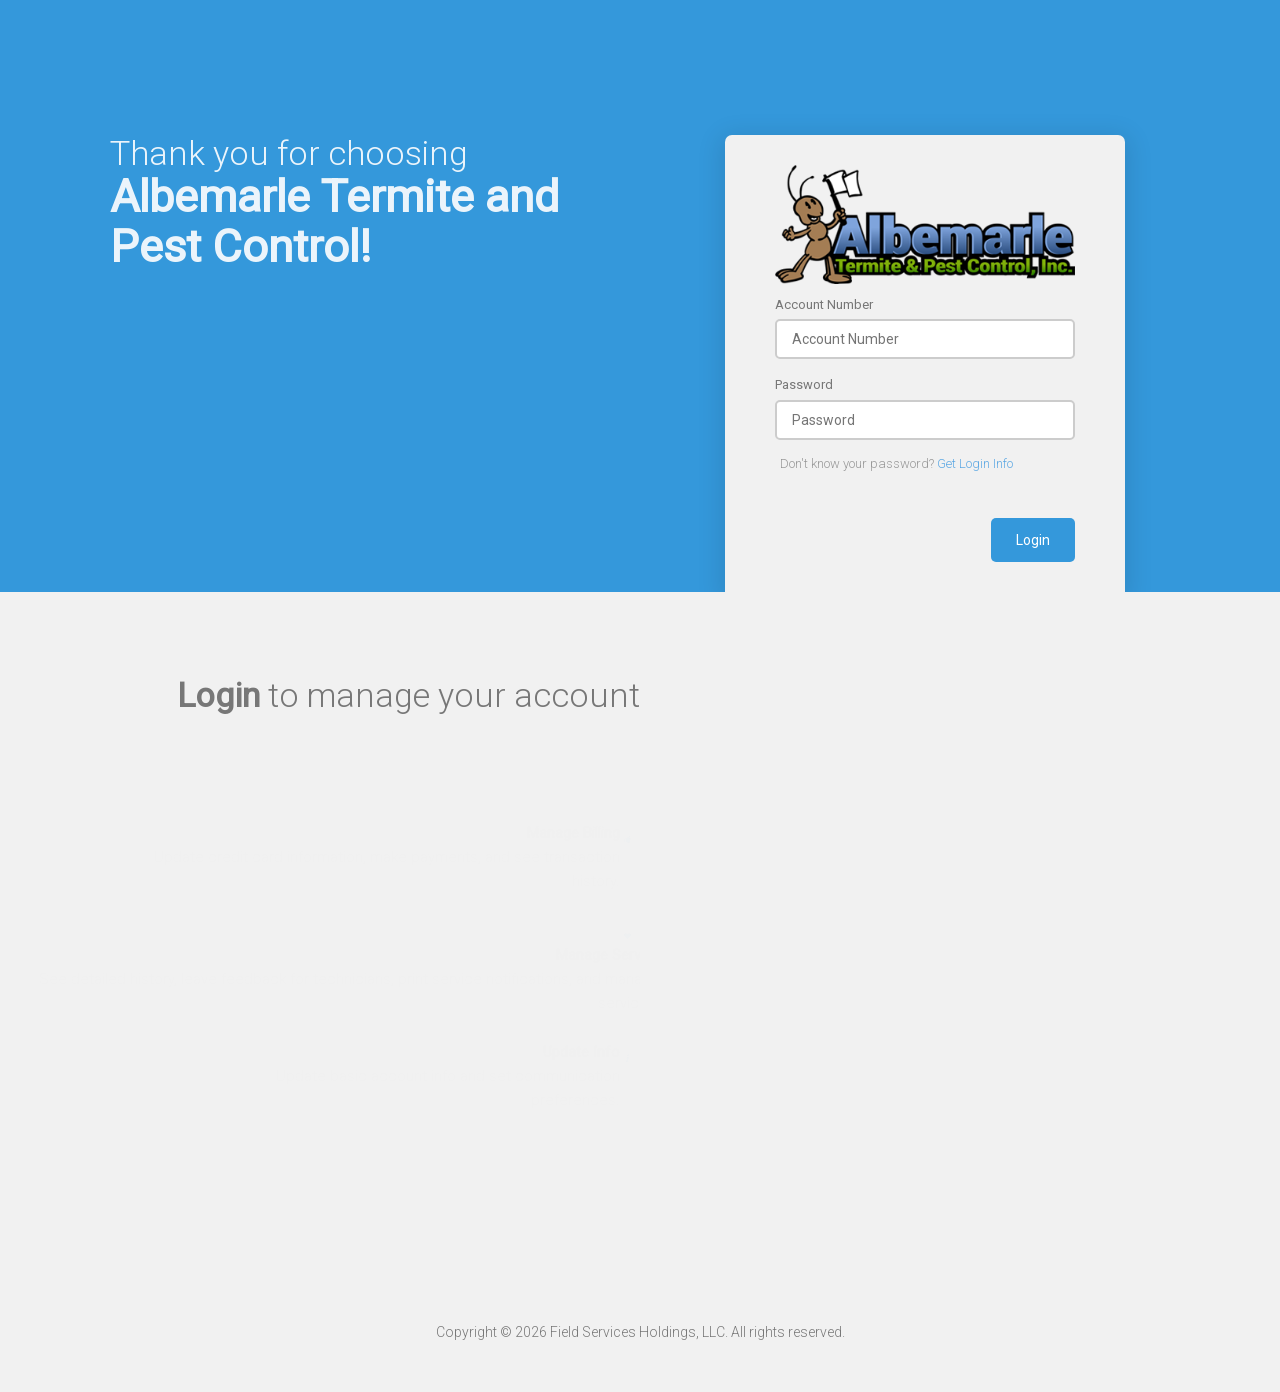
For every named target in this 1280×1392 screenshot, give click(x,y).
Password (804, 384)
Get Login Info (975, 463)
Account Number (824, 304)
